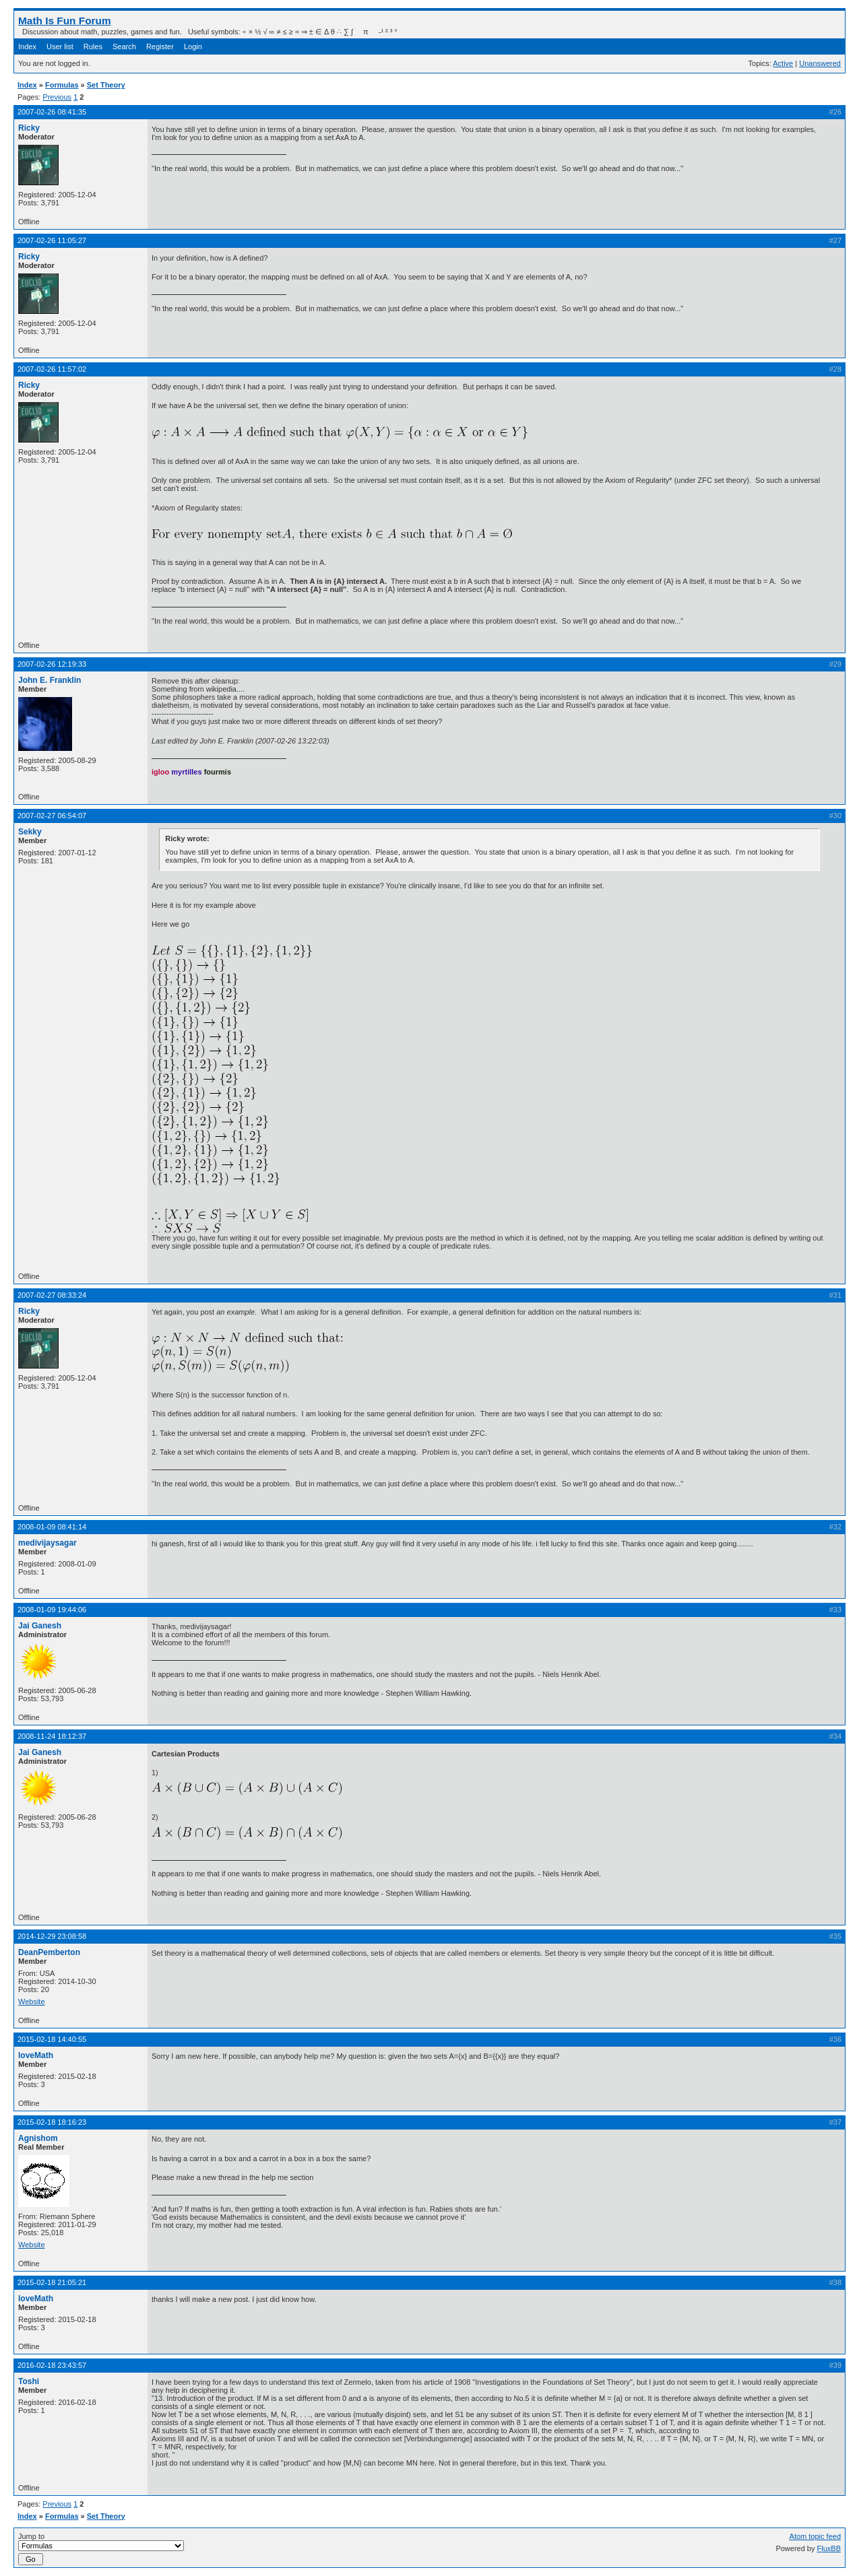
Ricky (29, 128)
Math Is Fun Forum (64, 20)
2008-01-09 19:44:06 (52, 1610)
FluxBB (829, 2548)
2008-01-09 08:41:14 (52, 1527)
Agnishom (38, 2138)
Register (160, 46)
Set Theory (106, 85)
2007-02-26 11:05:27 (52, 240)
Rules (93, 46)
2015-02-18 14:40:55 (52, 2039)
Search (124, 46)
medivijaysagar (47, 1543)
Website (31, 2001)
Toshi (28, 2381)
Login (193, 46)
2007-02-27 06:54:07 (52, 816)
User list (59, 46)
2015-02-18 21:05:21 (52, 2282)
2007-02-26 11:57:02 (52, 369)
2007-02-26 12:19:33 (52, 664)
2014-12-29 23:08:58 (52, 1936)
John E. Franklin (49, 680)
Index (27, 46)
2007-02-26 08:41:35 (52, 112)
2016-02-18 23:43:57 (52, 2365)
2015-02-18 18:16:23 (52, 2122)
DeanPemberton (49, 1952)
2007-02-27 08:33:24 (52, 1295)
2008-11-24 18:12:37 (52, 1736)
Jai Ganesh (39, 1625)
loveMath (35, 2055)
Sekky (30, 831)
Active (783, 63)
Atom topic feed (815, 2536)
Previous (56, 97)
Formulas (62, 85)
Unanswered (820, 63)
